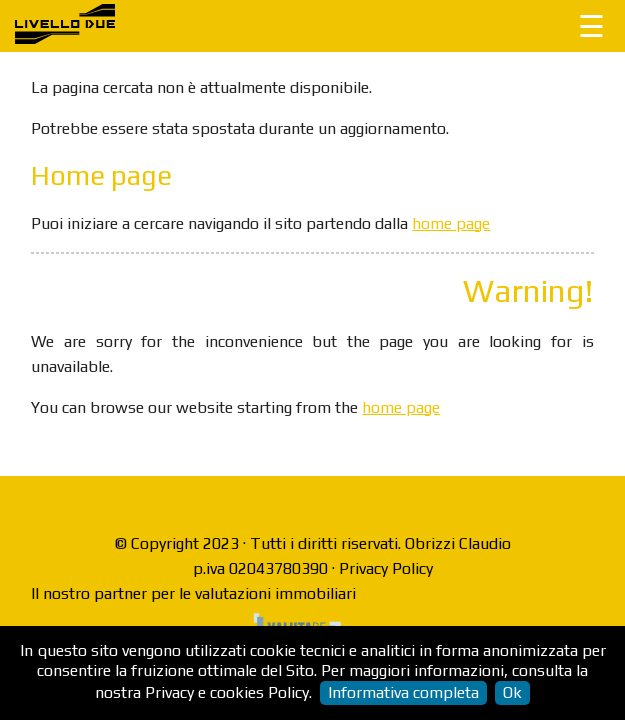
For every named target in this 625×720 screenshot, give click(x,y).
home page (451, 223)
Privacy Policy (386, 568)
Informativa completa (403, 692)
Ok (512, 692)
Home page (101, 175)
